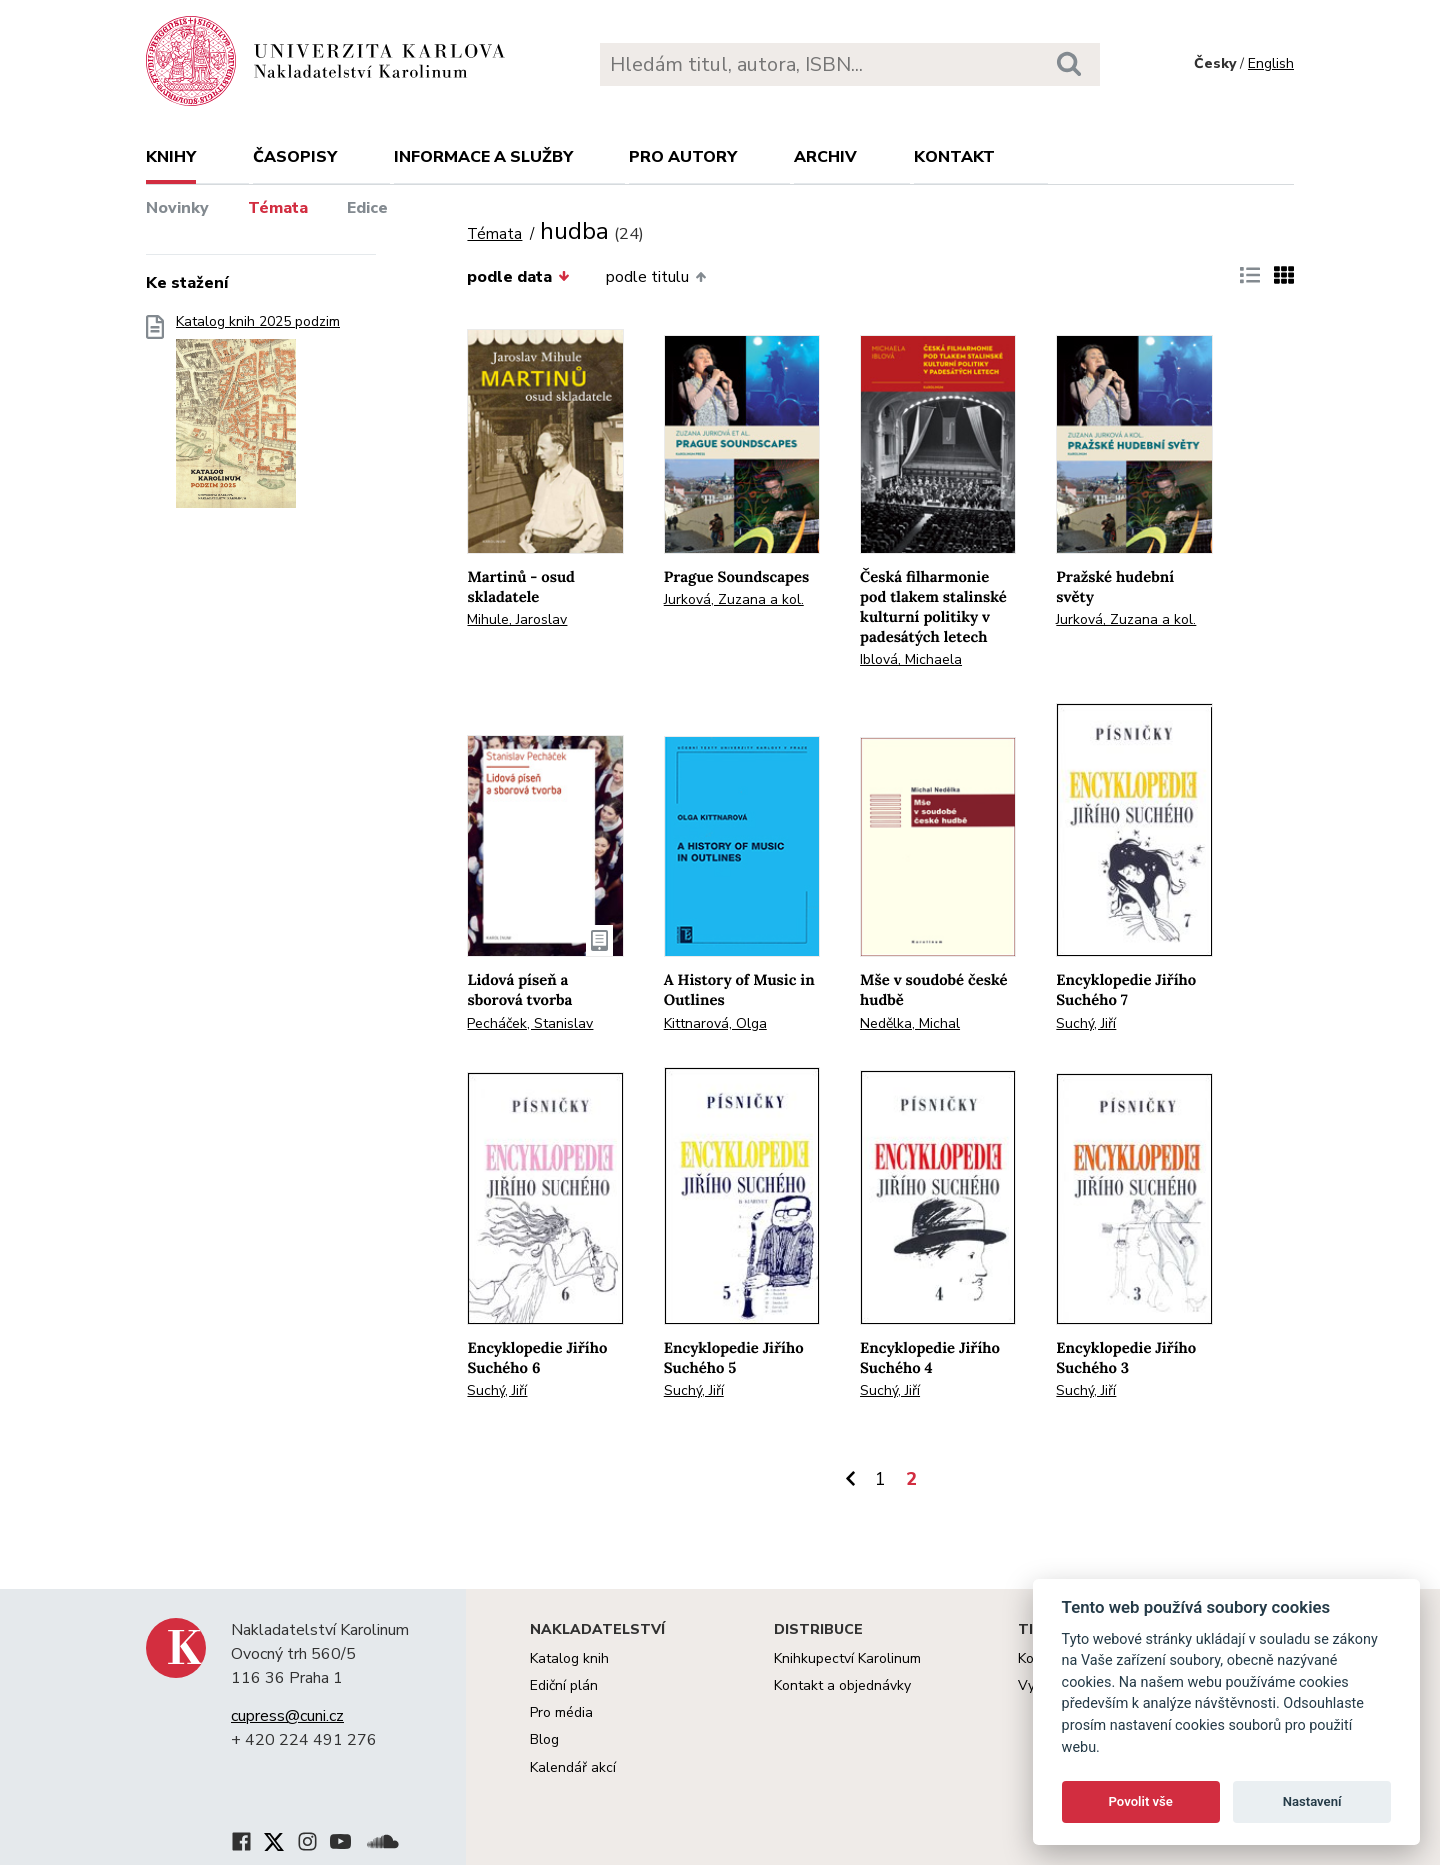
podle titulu (656, 277)
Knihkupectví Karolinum (847, 1658)
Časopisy (295, 157)
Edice (367, 208)
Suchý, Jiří (1086, 1023)
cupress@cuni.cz (287, 1716)
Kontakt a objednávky (842, 1685)
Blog (544, 1739)
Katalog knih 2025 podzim (258, 417)
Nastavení (1312, 1801)
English (1271, 63)
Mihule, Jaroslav (517, 619)
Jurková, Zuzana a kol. (734, 599)
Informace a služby (483, 157)
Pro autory (683, 157)
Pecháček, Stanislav (530, 1023)
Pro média (561, 1712)
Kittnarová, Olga (715, 1023)
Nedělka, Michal (910, 1023)
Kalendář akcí (573, 1767)
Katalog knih (569, 1658)
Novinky (177, 208)
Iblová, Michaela (911, 659)
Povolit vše (1141, 1801)
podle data (518, 277)
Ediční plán (564, 1685)
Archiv (825, 157)
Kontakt (954, 157)
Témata (278, 208)
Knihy (171, 157)
